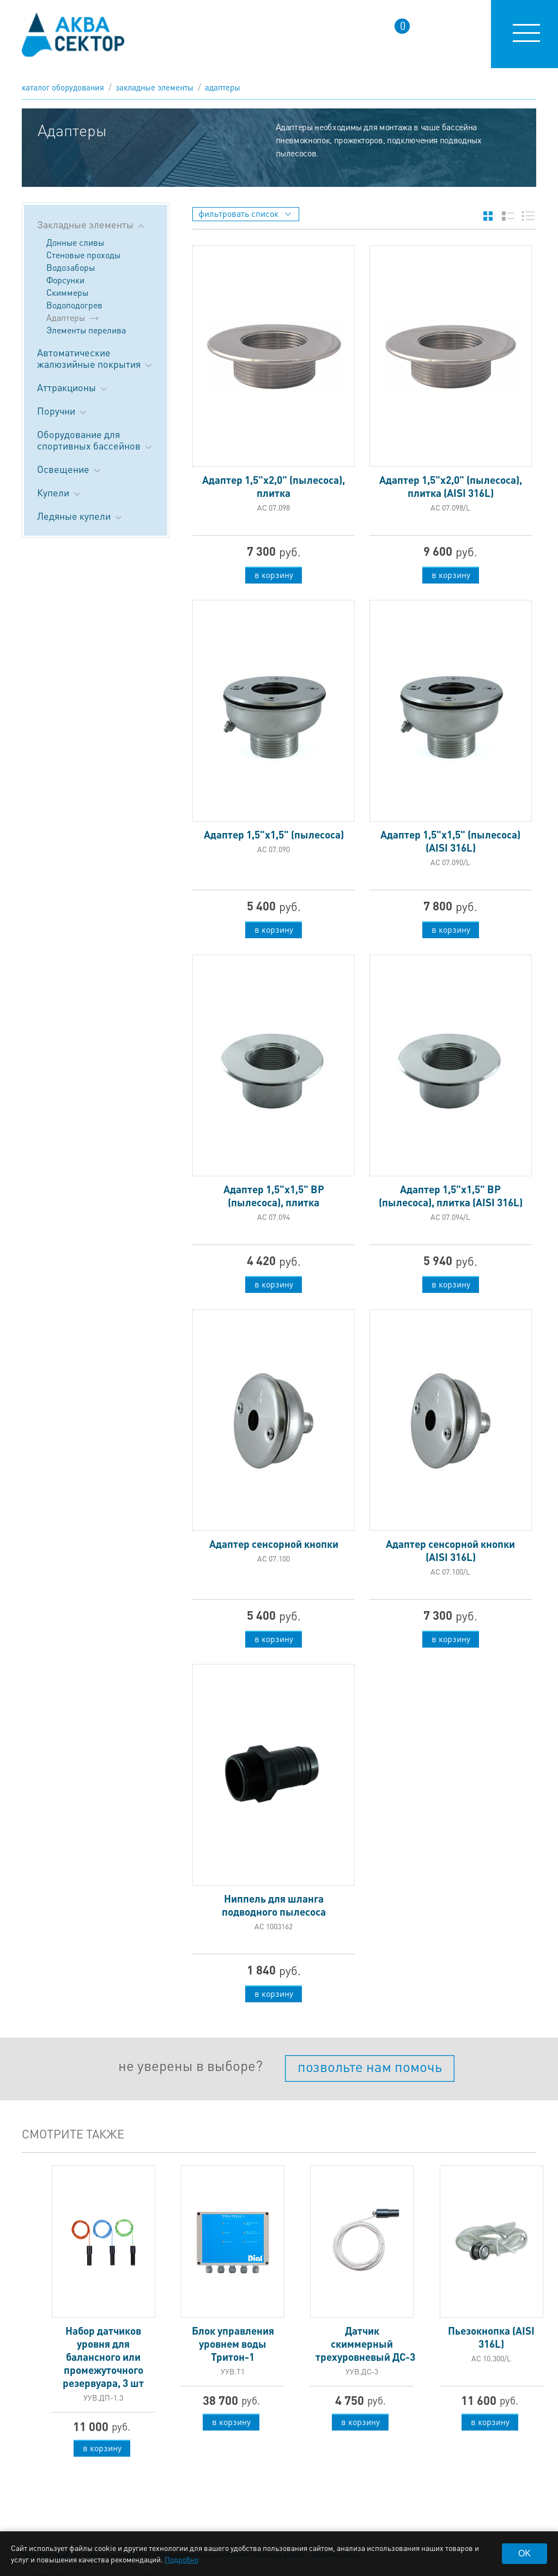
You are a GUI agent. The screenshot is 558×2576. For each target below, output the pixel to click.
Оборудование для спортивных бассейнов (95, 440)
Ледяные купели (80, 515)
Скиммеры (67, 292)
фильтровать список (244, 213)
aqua (73, 35)
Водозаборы (70, 267)
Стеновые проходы (83, 254)
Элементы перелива (86, 330)
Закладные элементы (154, 87)
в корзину (273, 574)
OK (524, 2553)
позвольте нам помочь (370, 2066)
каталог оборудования (63, 87)
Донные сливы (75, 242)
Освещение (69, 469)
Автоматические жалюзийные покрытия (95, 358)
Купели (59, 492)
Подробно (181, 2559)
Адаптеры (222, 87)
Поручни (62, 410)
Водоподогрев (74, 305)
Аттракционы (73, 387)
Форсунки (65, 279)
